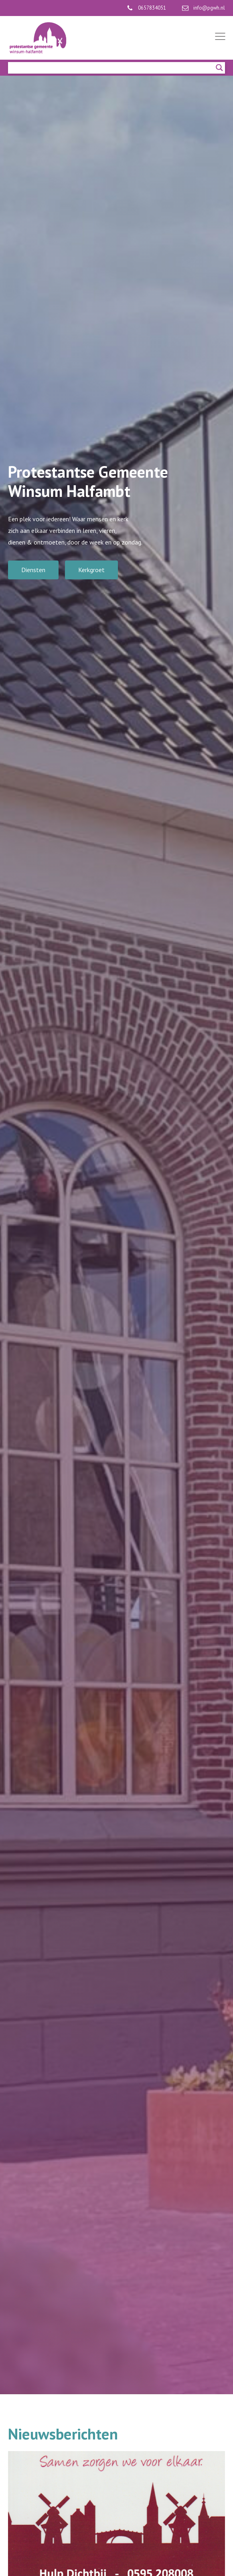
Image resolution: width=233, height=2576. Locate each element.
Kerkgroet (91, 570)
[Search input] (113, 67)
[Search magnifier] (219, 67)
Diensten (33, 570)
